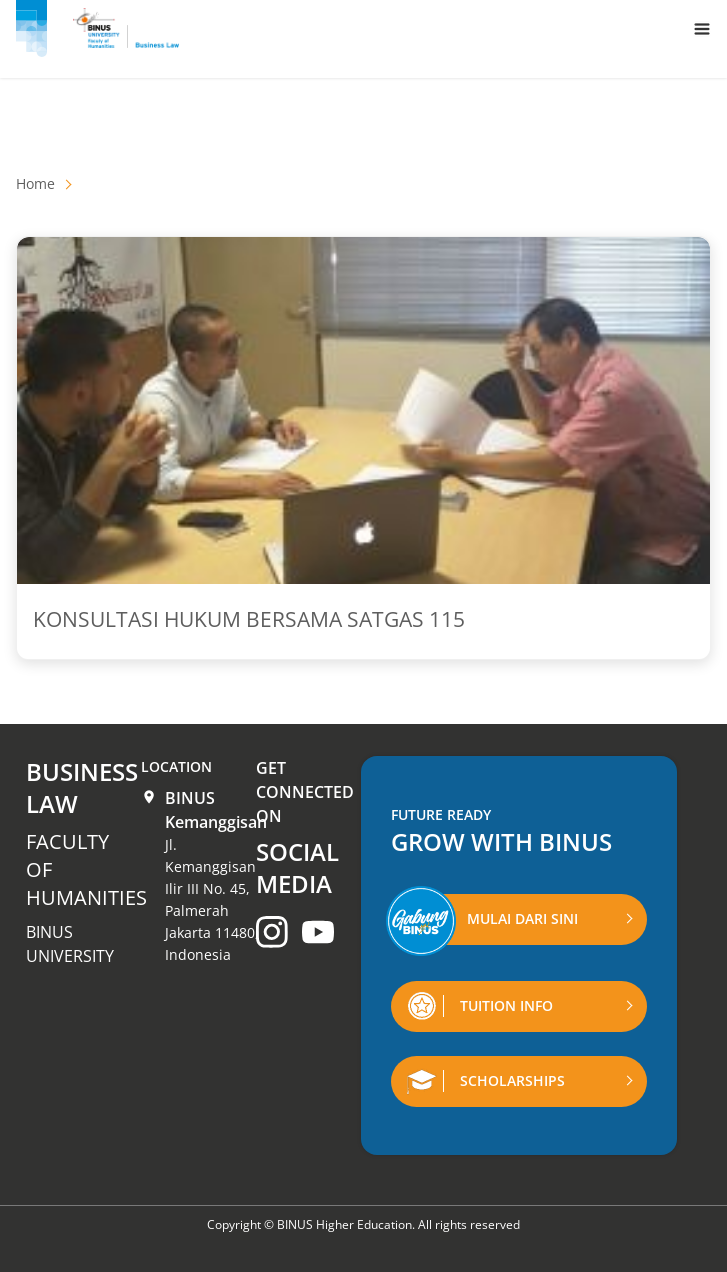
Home (35, 183)
